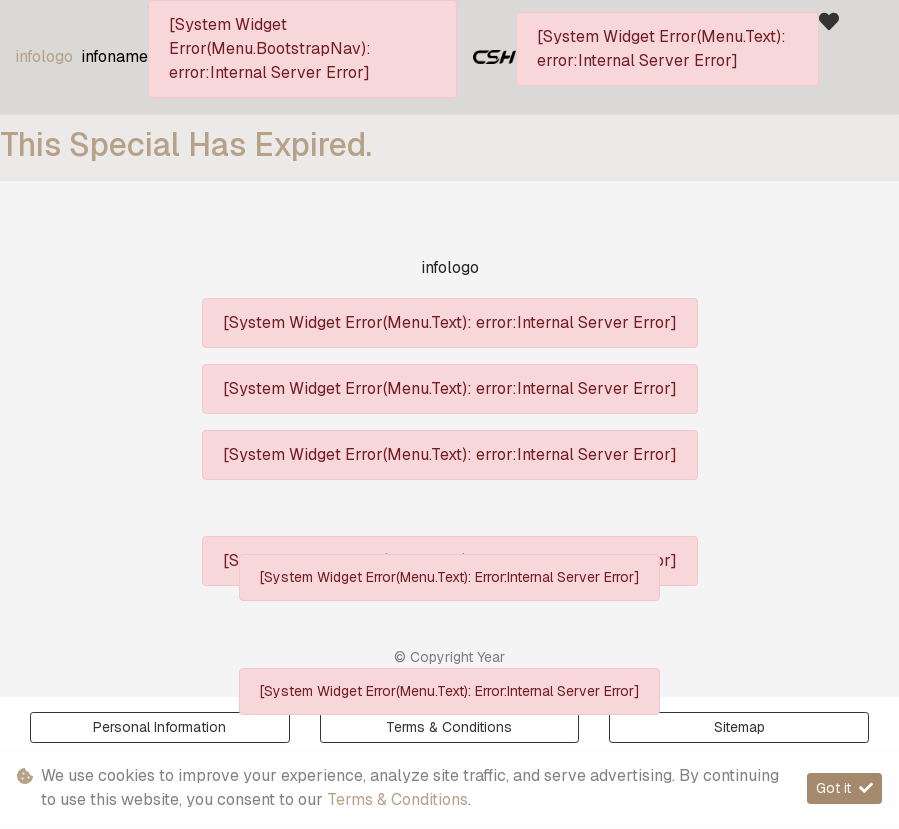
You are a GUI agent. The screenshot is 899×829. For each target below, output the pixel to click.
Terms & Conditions (397, 799)
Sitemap (739, 727)
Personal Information (159, 727)
